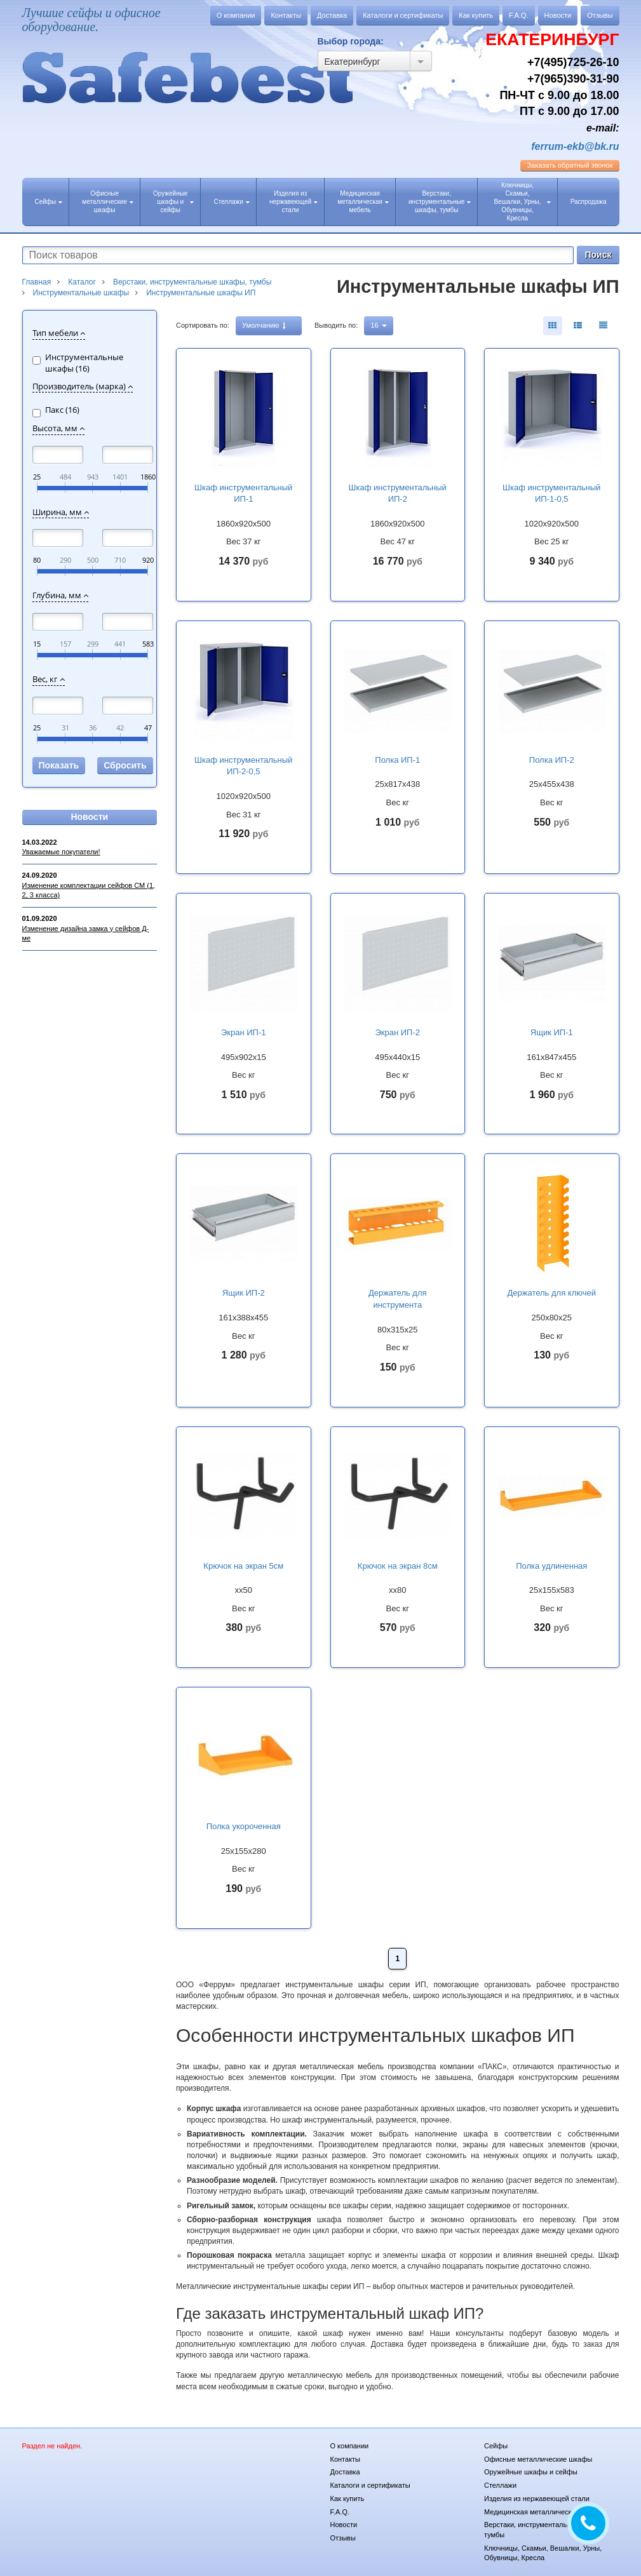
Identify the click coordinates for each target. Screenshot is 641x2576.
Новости (558, 15)
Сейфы (49, 202)
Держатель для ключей (552, 1293)
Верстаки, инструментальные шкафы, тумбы (439, 201)
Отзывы (599, 15)
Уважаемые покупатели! (61, 851)
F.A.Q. (519, 15)
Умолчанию (264, 325)
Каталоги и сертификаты (403, 15)
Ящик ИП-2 (243, 1293)
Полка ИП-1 (397, 760)
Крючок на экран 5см (243, 1566)
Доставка (332, 15)
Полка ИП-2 (551, 760)
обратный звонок (569, 165)
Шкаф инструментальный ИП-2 (398, 493)
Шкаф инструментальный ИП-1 (243, 493)
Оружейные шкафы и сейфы (173, 201)
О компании (236, 15)
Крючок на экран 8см (398, 1566)
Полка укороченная (243, 1826)
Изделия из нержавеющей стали (293, 201)
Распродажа (588, 201)
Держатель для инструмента (397, 1299)
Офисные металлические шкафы (107, 201)
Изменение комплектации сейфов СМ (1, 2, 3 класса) (89, 890)
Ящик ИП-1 (551, 1032)
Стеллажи (231, 202)
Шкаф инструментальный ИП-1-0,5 (551, 493)
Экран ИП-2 (397, 1032)
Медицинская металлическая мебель (363, 201)
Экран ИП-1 (243, 1032)
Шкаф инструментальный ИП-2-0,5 (243, 766)
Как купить (476, 15)
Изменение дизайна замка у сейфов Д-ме (85, 934)
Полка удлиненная (551, 1566)
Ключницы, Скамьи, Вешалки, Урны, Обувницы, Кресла (522, 202)
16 (378, 325)
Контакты (286, 15)
